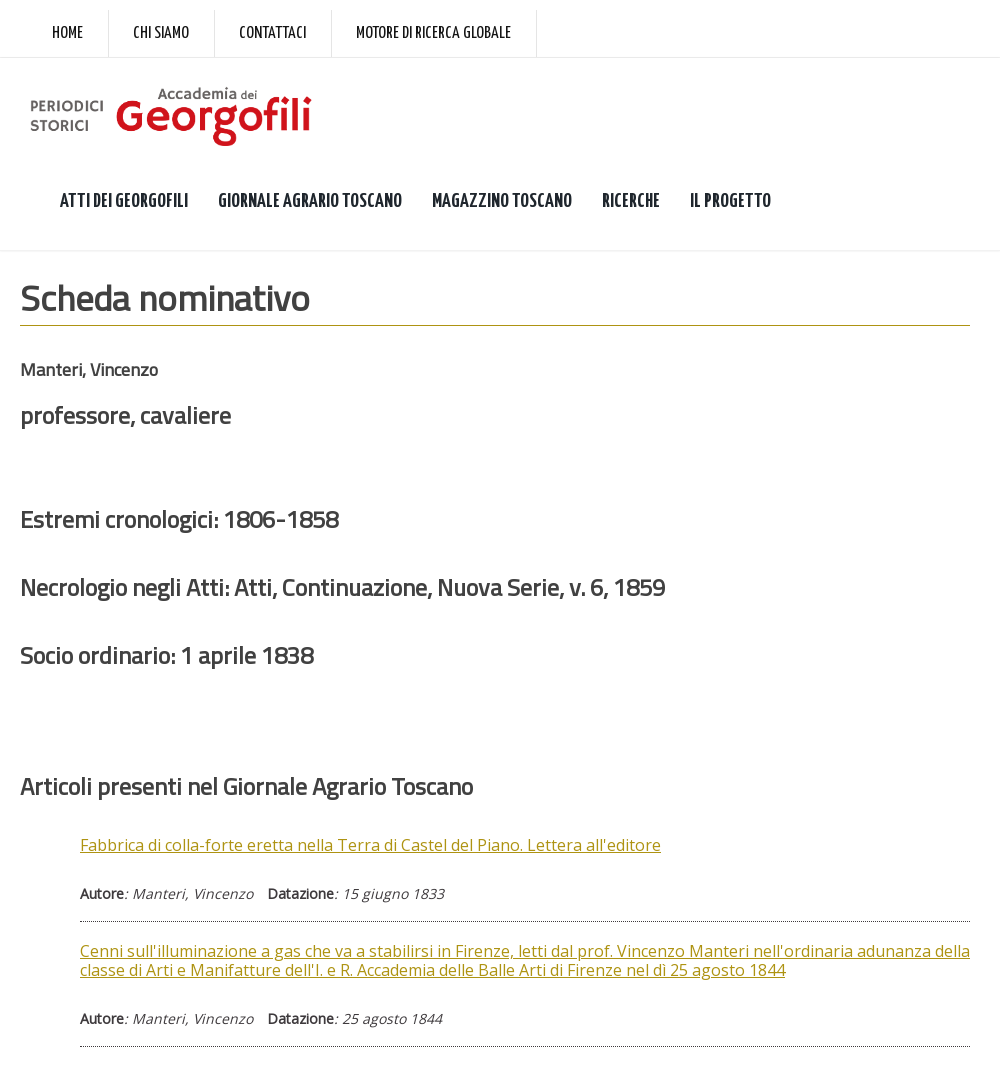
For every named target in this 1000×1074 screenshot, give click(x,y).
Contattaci (272, 33)
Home (67, 33)
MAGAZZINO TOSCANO (502, 201)
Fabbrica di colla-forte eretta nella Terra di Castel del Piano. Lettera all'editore (370, 845)
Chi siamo (161, 33)
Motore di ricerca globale (433, 33)
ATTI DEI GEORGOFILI (124, 201)
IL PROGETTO (730, 201)
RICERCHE (631, 201)
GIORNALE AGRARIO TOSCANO (310, 201)
